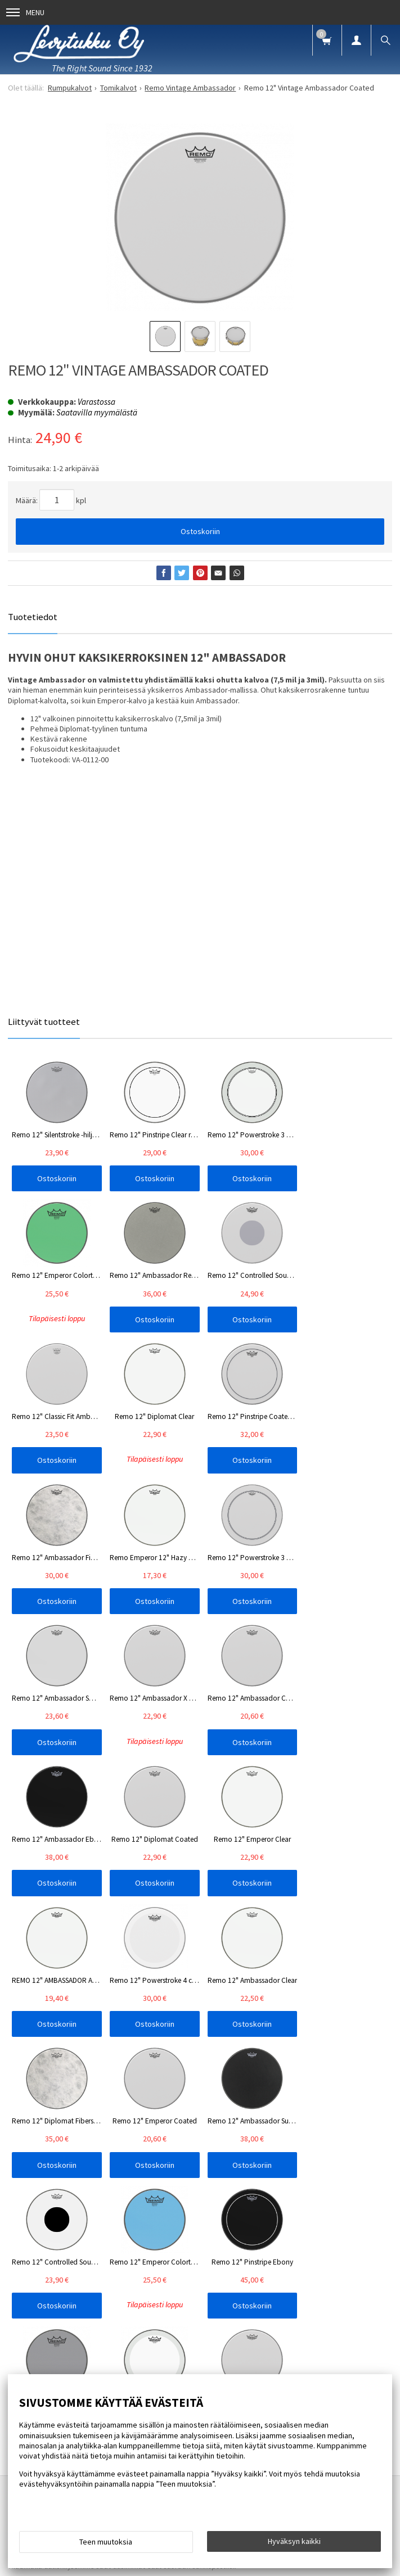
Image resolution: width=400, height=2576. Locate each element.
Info (71, 1975)
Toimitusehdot (320, 1975)
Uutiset (135, 1975)
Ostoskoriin (200, 531)
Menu (25, 12)
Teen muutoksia (105, 2542)
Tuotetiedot (32, 617)
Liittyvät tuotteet (44, 1021)
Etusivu (37, 1975)
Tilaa (200, 2082)
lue (128, 2064)
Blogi (171, 1975)
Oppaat (208, 1975)
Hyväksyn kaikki (294, 2541)
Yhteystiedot (258, 1975)
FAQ (100, 1975)
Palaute (372, 1975)
